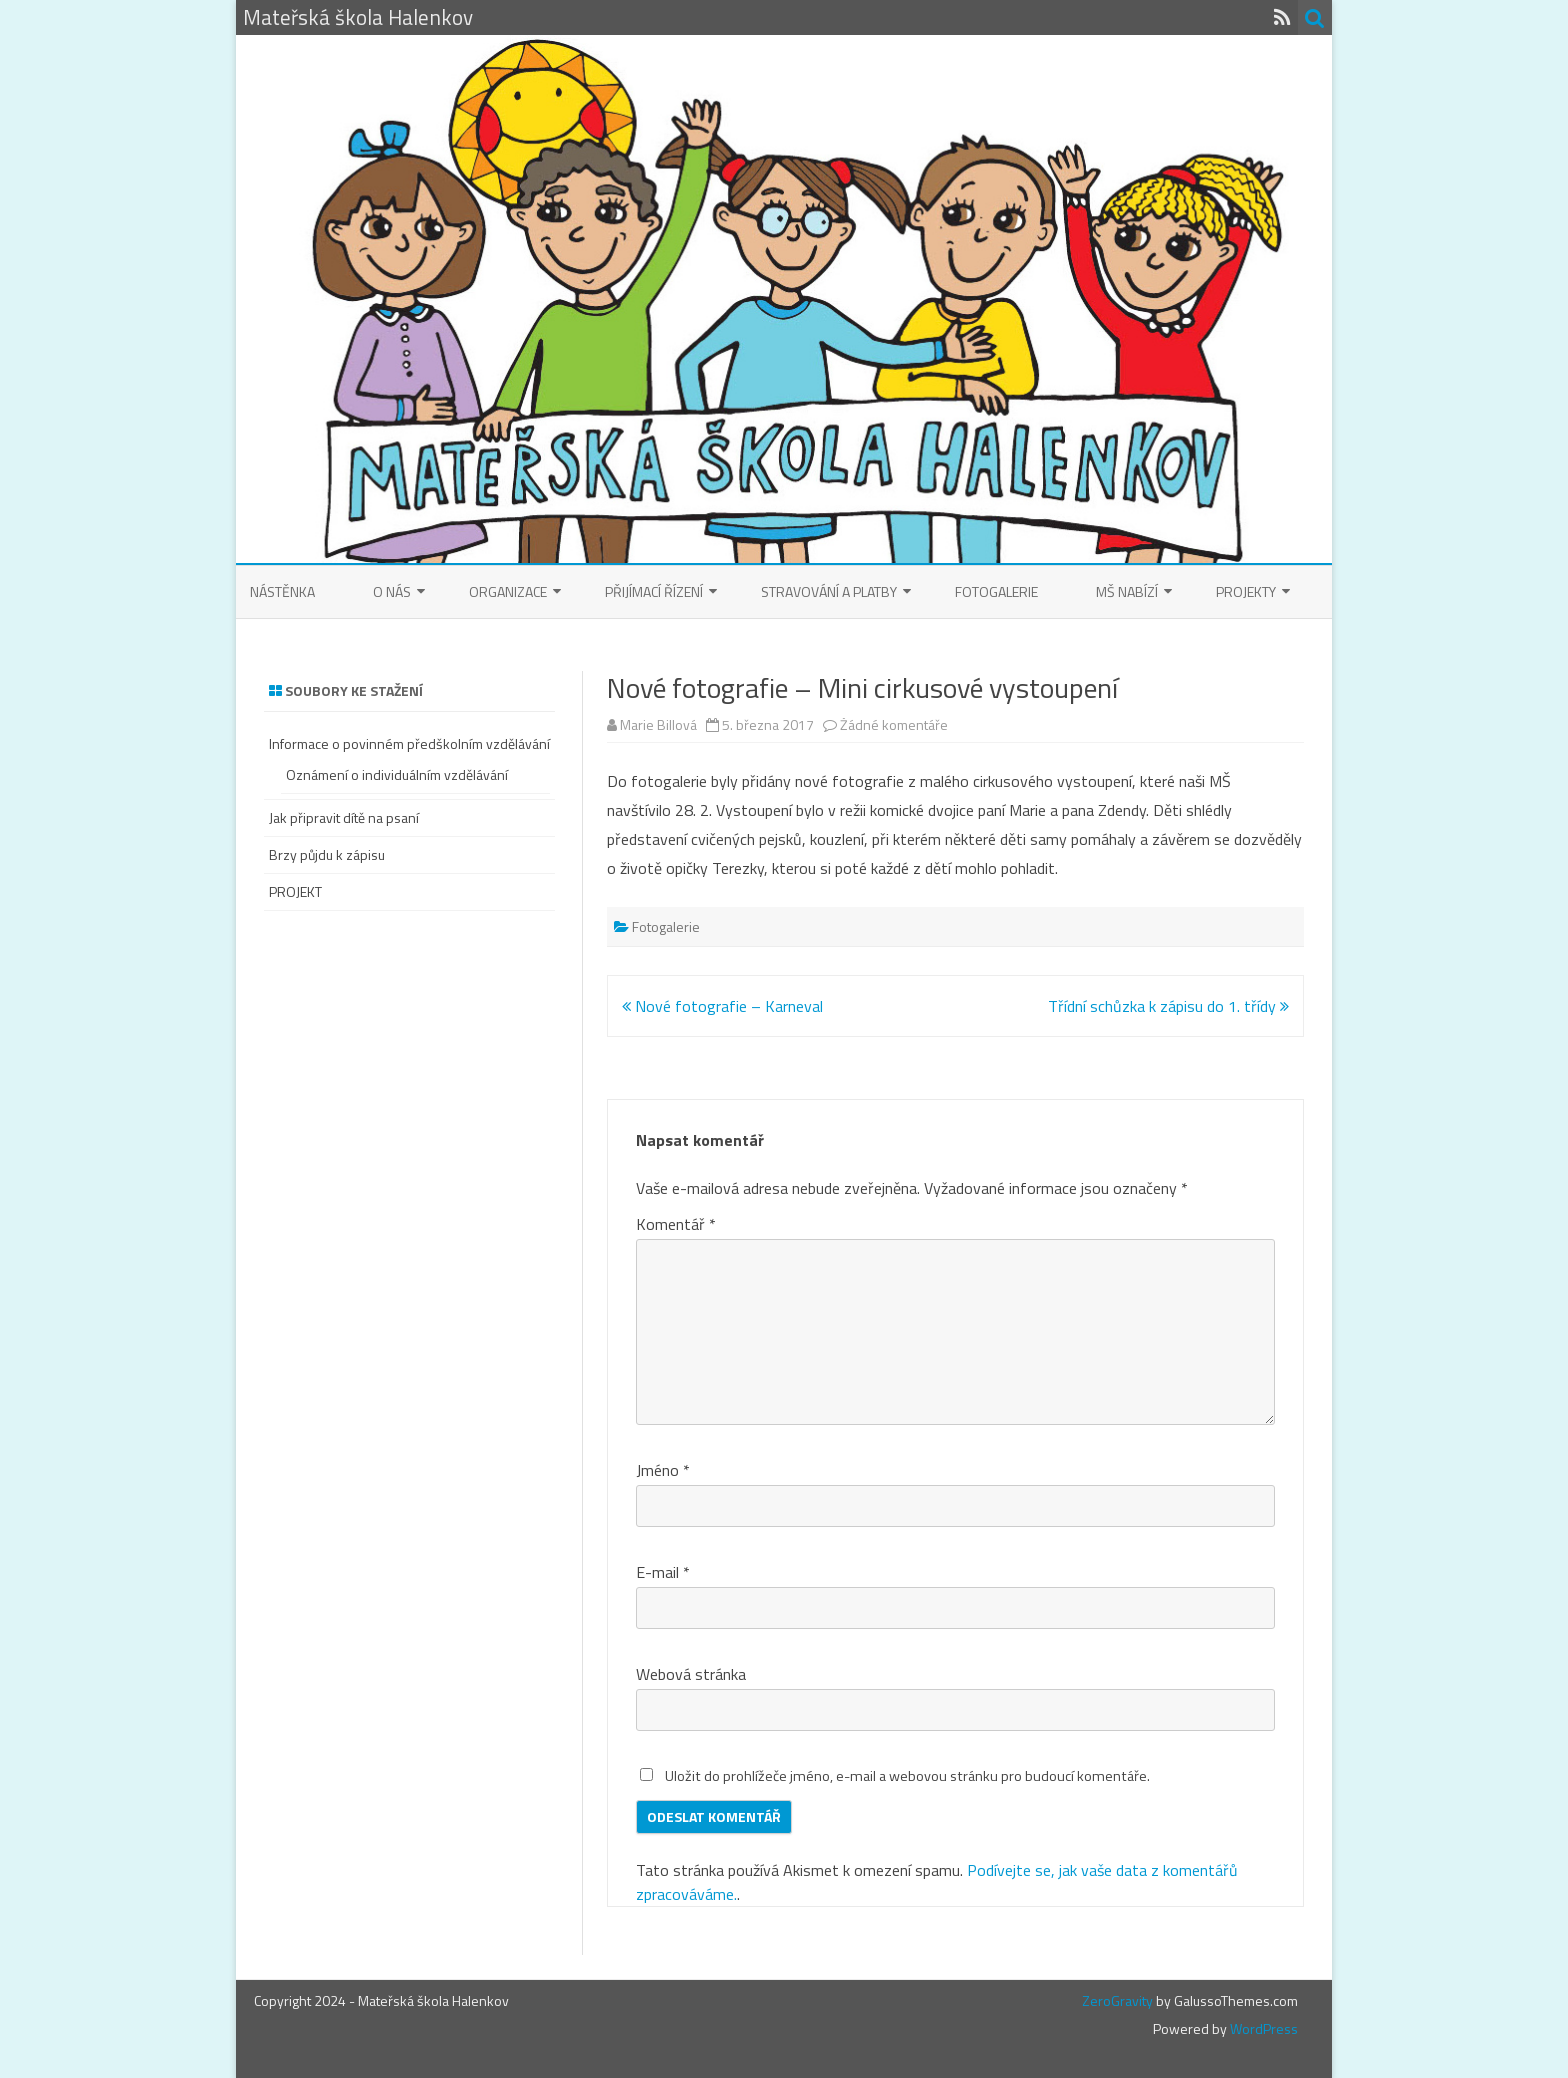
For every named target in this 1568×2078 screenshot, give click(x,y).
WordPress (1262, 2028)
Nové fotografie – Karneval (722, 1006)
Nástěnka (282, 591)
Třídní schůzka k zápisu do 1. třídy (1168, 1006)
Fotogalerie (996, 591)
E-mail (663, 1572)
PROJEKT (295, 891)
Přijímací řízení (654, 591)
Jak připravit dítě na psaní (344, 817)
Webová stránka (691, 1674)
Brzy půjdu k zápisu (327, 854)
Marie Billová (658, 724)
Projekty (1246, 591)
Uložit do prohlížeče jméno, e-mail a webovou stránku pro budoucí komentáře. (907, 1776)
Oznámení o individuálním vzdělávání (397, 774)
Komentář (676, 1224)
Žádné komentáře (894, 724)
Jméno (663, 1470)
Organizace (508, 591)
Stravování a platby (829, 591)
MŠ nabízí (1127, 591)
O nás (392, 591)
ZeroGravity (1117, 2000)
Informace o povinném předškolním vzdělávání (409, 743)
